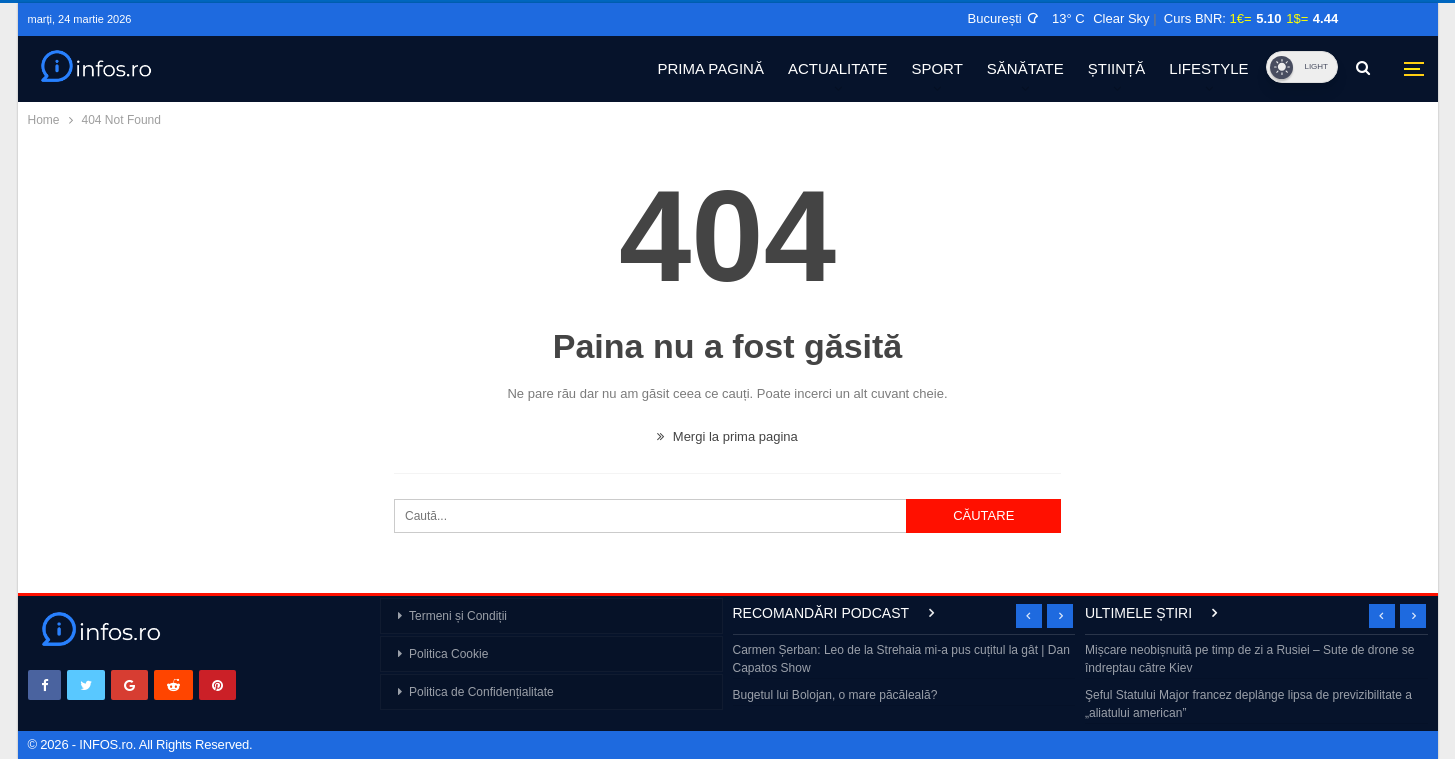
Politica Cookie (448, 654)
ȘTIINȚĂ (1117, 68)
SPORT (936, 68)
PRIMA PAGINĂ (711, 68)
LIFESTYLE (1208, 68)
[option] (904, 674)
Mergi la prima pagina (727, 436)
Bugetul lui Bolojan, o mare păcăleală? (835, 695)
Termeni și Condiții (458, 616)
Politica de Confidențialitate (481, 692)
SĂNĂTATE (1025, 68)
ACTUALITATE (837, 68)
